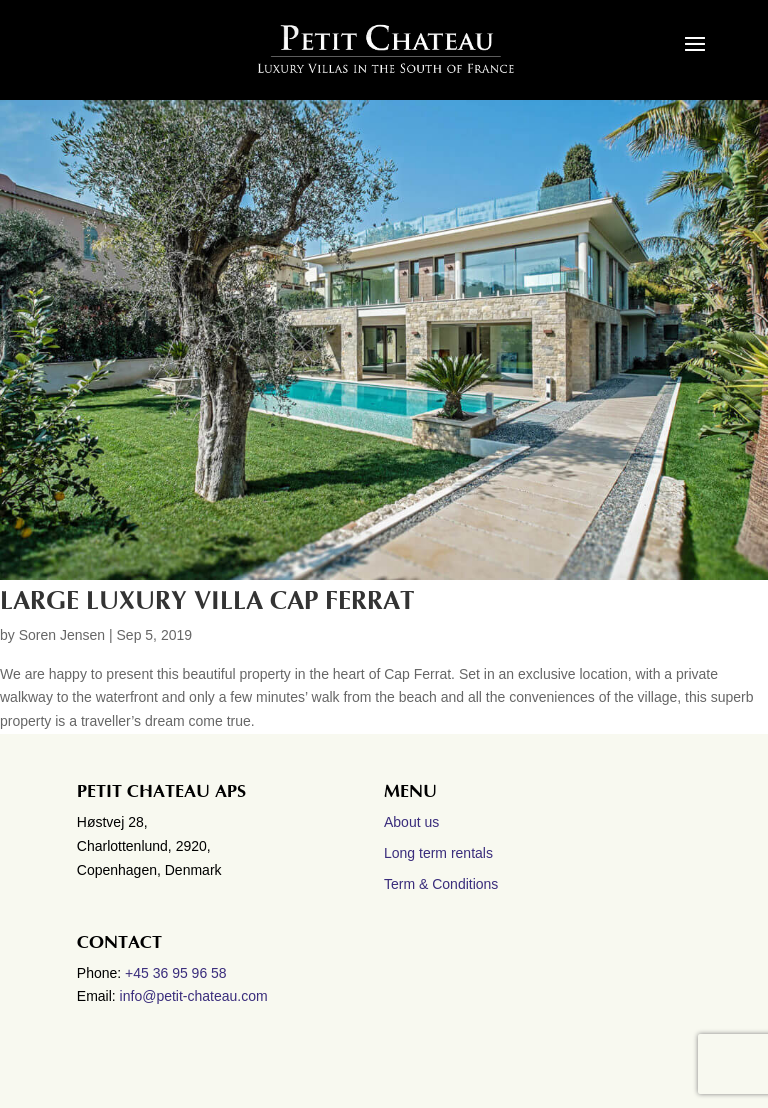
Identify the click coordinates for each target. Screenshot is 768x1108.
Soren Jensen (62, 635)
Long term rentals (438, 853)
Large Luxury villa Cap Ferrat (207, 601)
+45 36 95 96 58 (178, 973)
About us (411, 822)
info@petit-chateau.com (194, 996)
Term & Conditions (441, 884)
